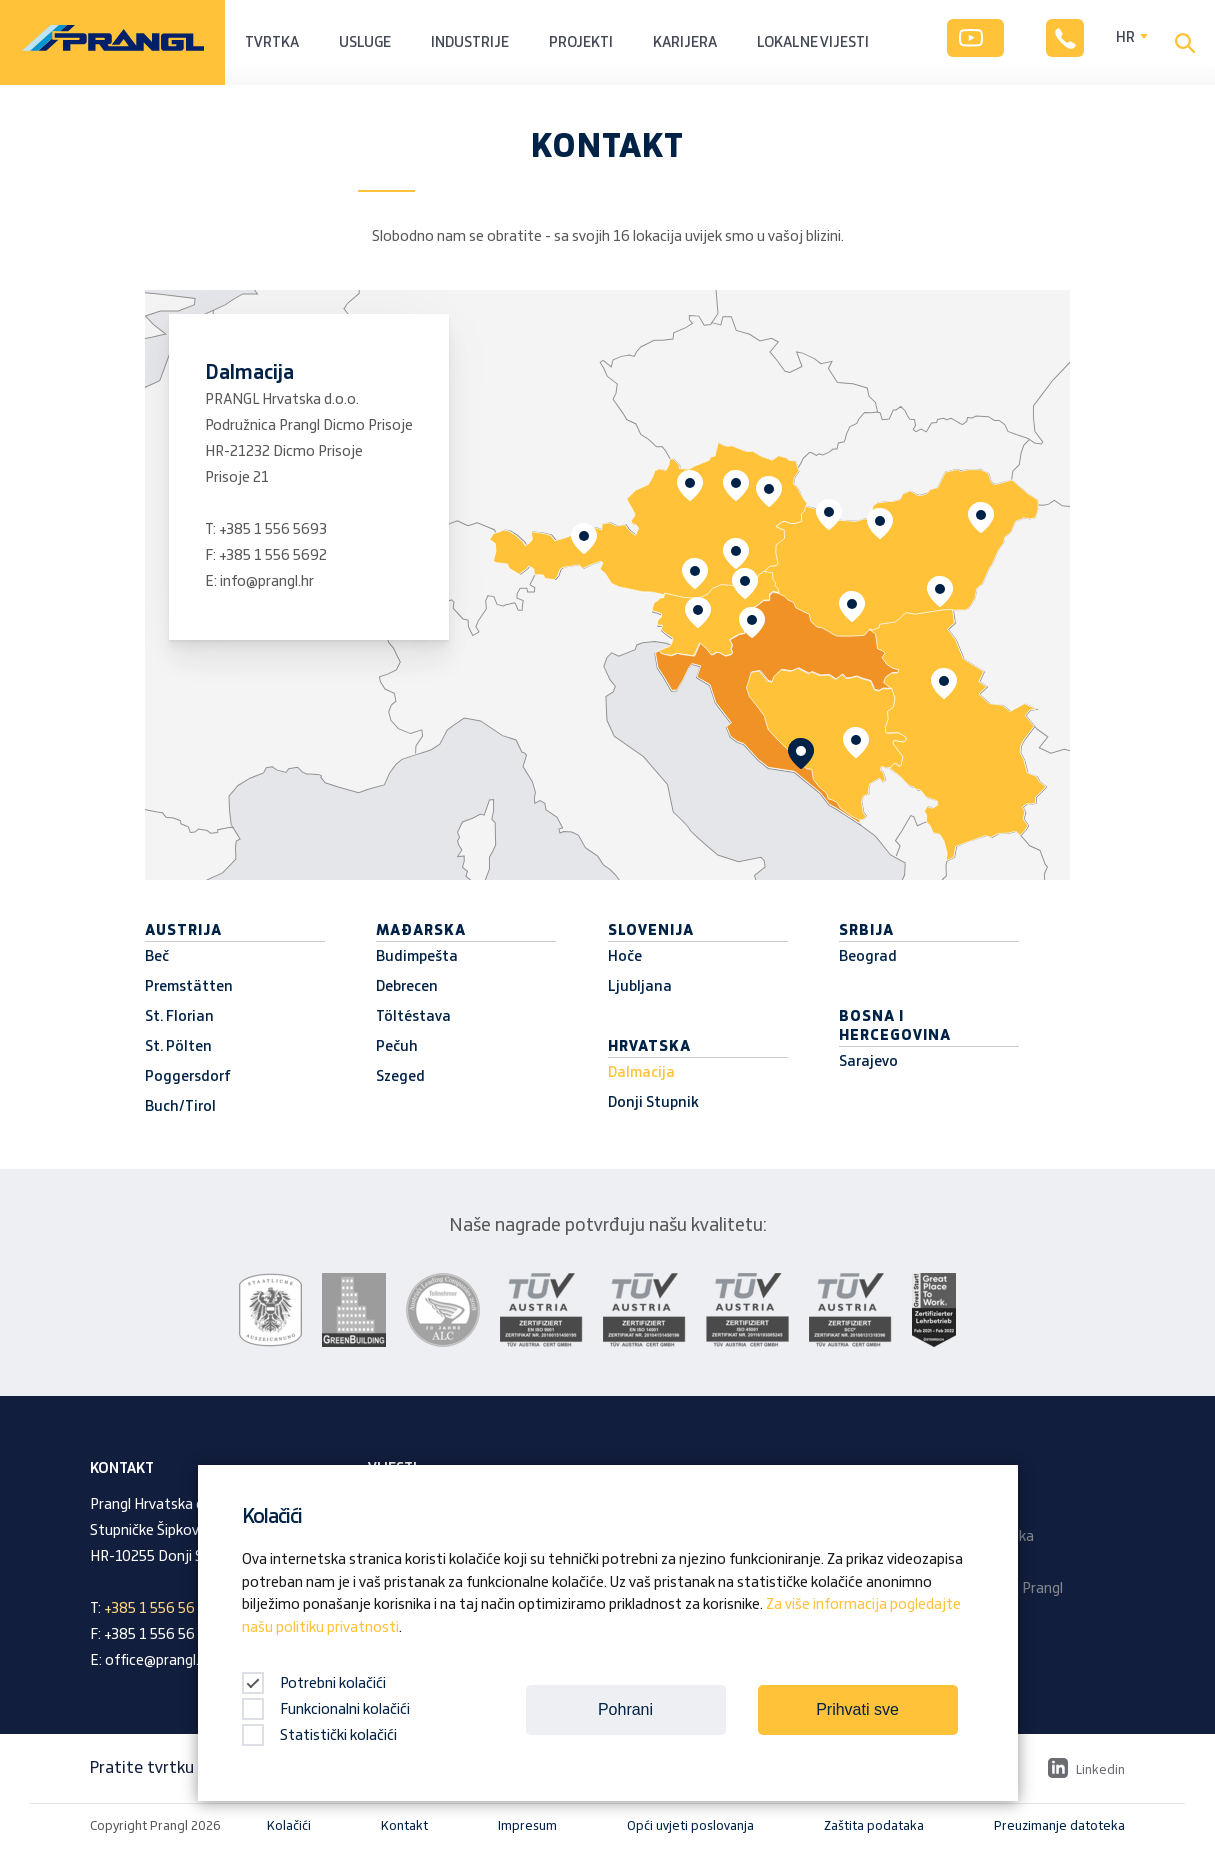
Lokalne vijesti (813, 43)
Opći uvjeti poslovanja (690, 1826)
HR (1125, 38)
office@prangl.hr (158, 1661)
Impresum (527, 1826)
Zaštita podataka (874, 1826)
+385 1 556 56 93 (159, 1609)
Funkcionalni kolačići (326, 1710)
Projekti (581, 43)
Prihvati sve (857, 1709)
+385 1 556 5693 (273, 530)
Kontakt (404, 1826)
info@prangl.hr (267, 582)
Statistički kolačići (319, 1736)
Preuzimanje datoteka (1059, 1826)
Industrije (470, 43)
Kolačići (289, 1826)
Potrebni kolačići (314, 1684)
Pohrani (625, 1709)
